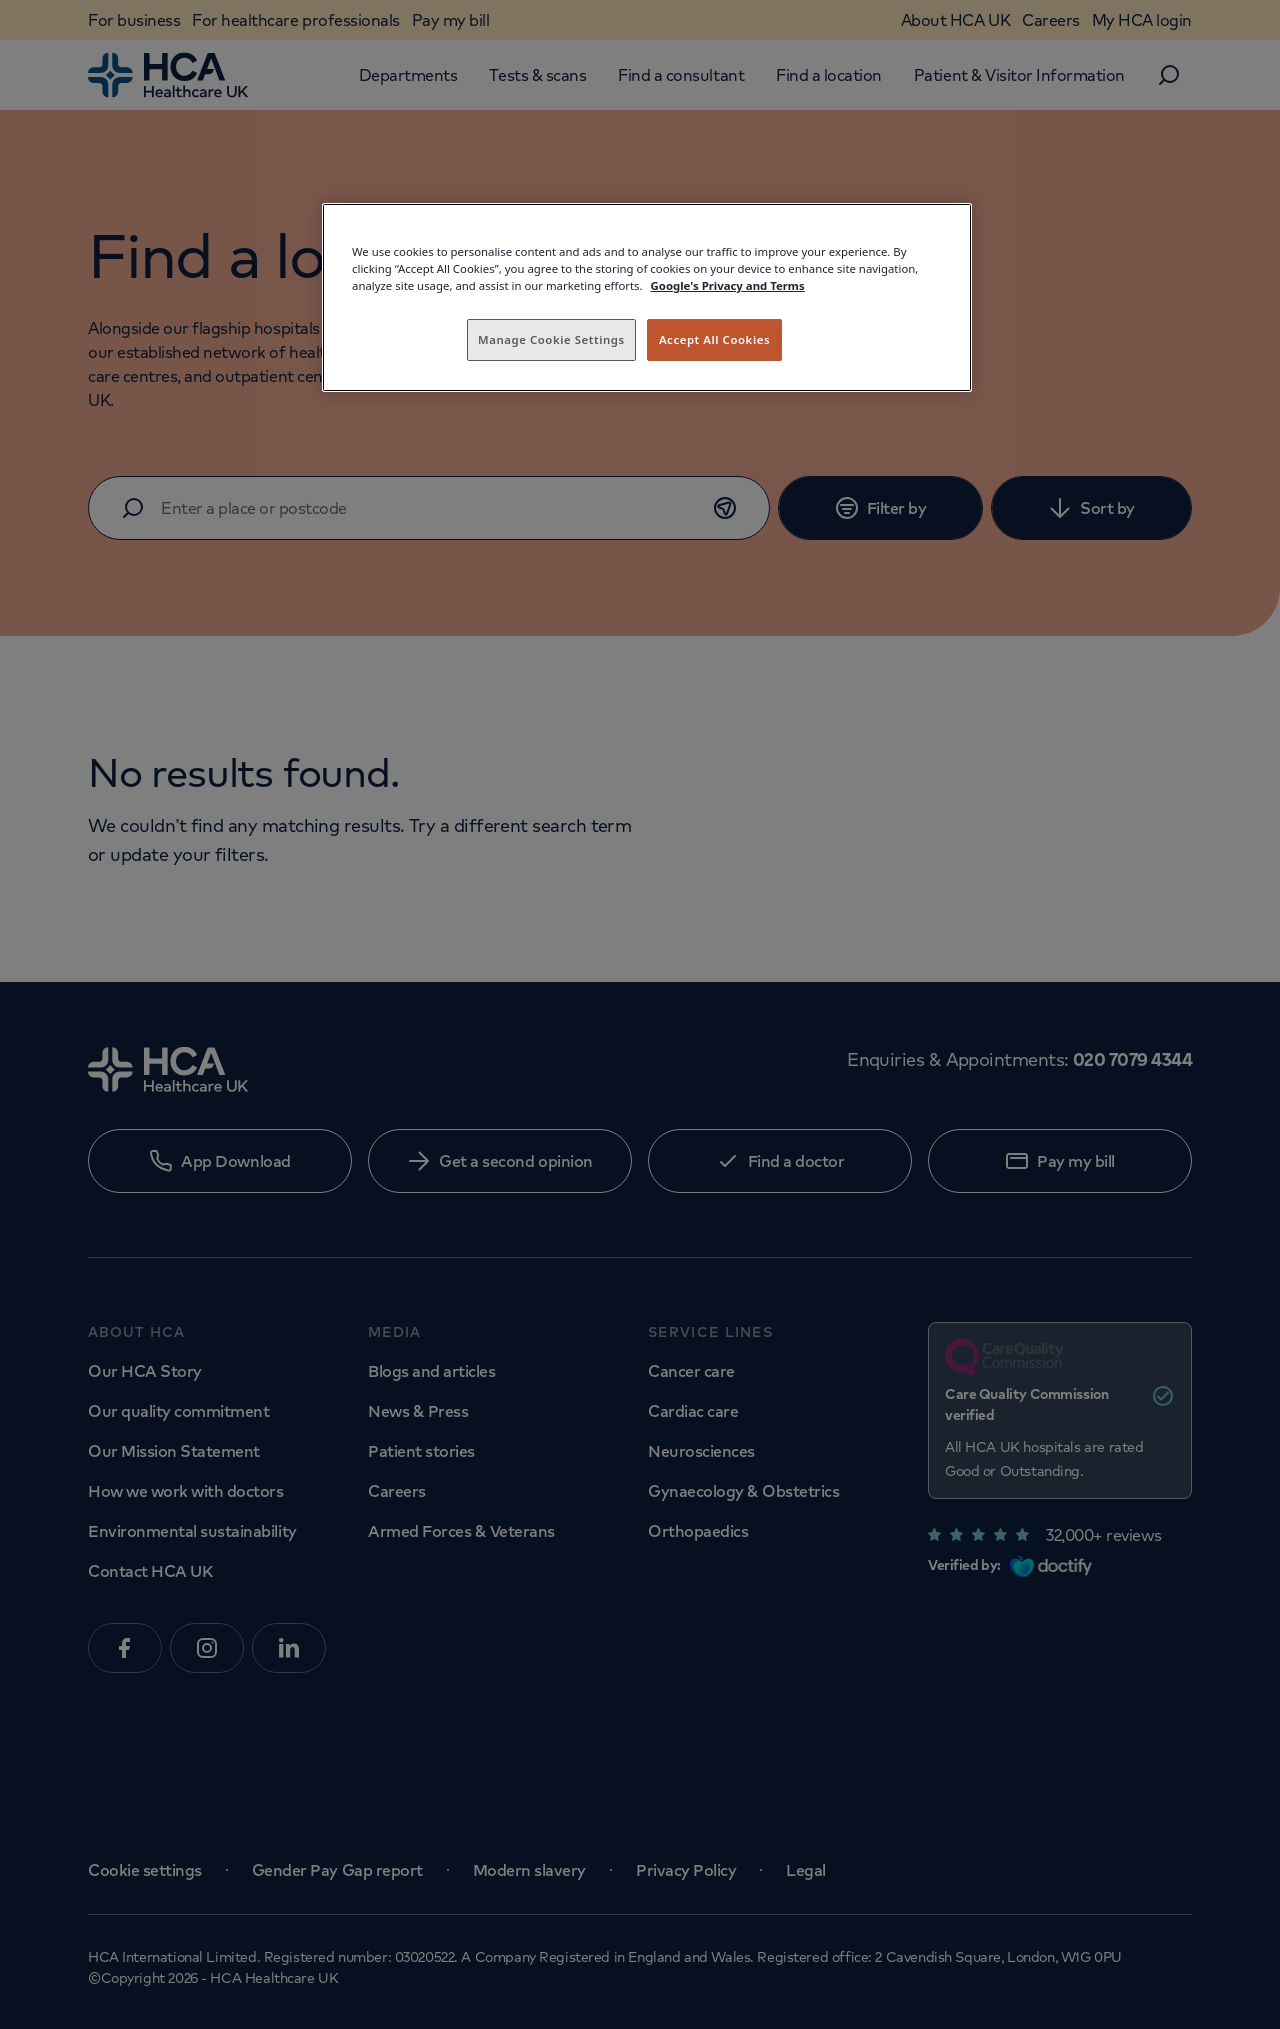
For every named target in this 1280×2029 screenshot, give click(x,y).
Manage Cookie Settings (551, 339)
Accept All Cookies (714, 339)
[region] (647, 297)
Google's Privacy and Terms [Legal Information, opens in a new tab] (728, 285)
